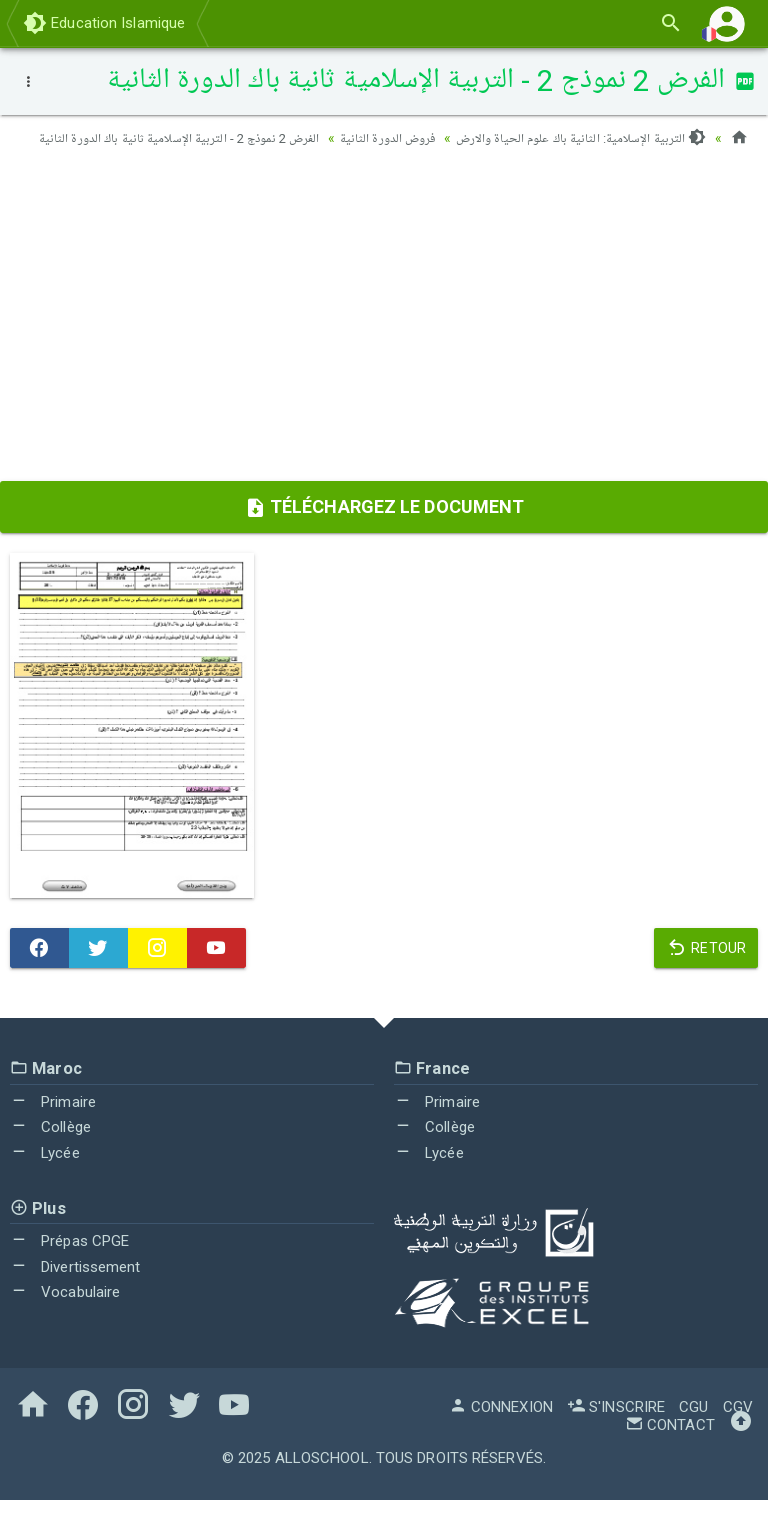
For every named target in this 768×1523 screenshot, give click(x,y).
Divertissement (75, 1290)
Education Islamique (104, 23)
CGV (738, 1430)
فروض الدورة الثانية (372, 138)
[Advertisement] (384, 345)
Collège (50, 1151)
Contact (670, 1448)
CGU (693, 1430)
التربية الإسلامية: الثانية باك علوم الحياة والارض (575, 138)
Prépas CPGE (69, 1264)
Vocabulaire (65, 1316)
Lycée (45, 1177)
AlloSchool (322, 1481)
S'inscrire (616, 1430)
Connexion (501, 1430)
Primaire (53, 1125)
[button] (727, 23)
